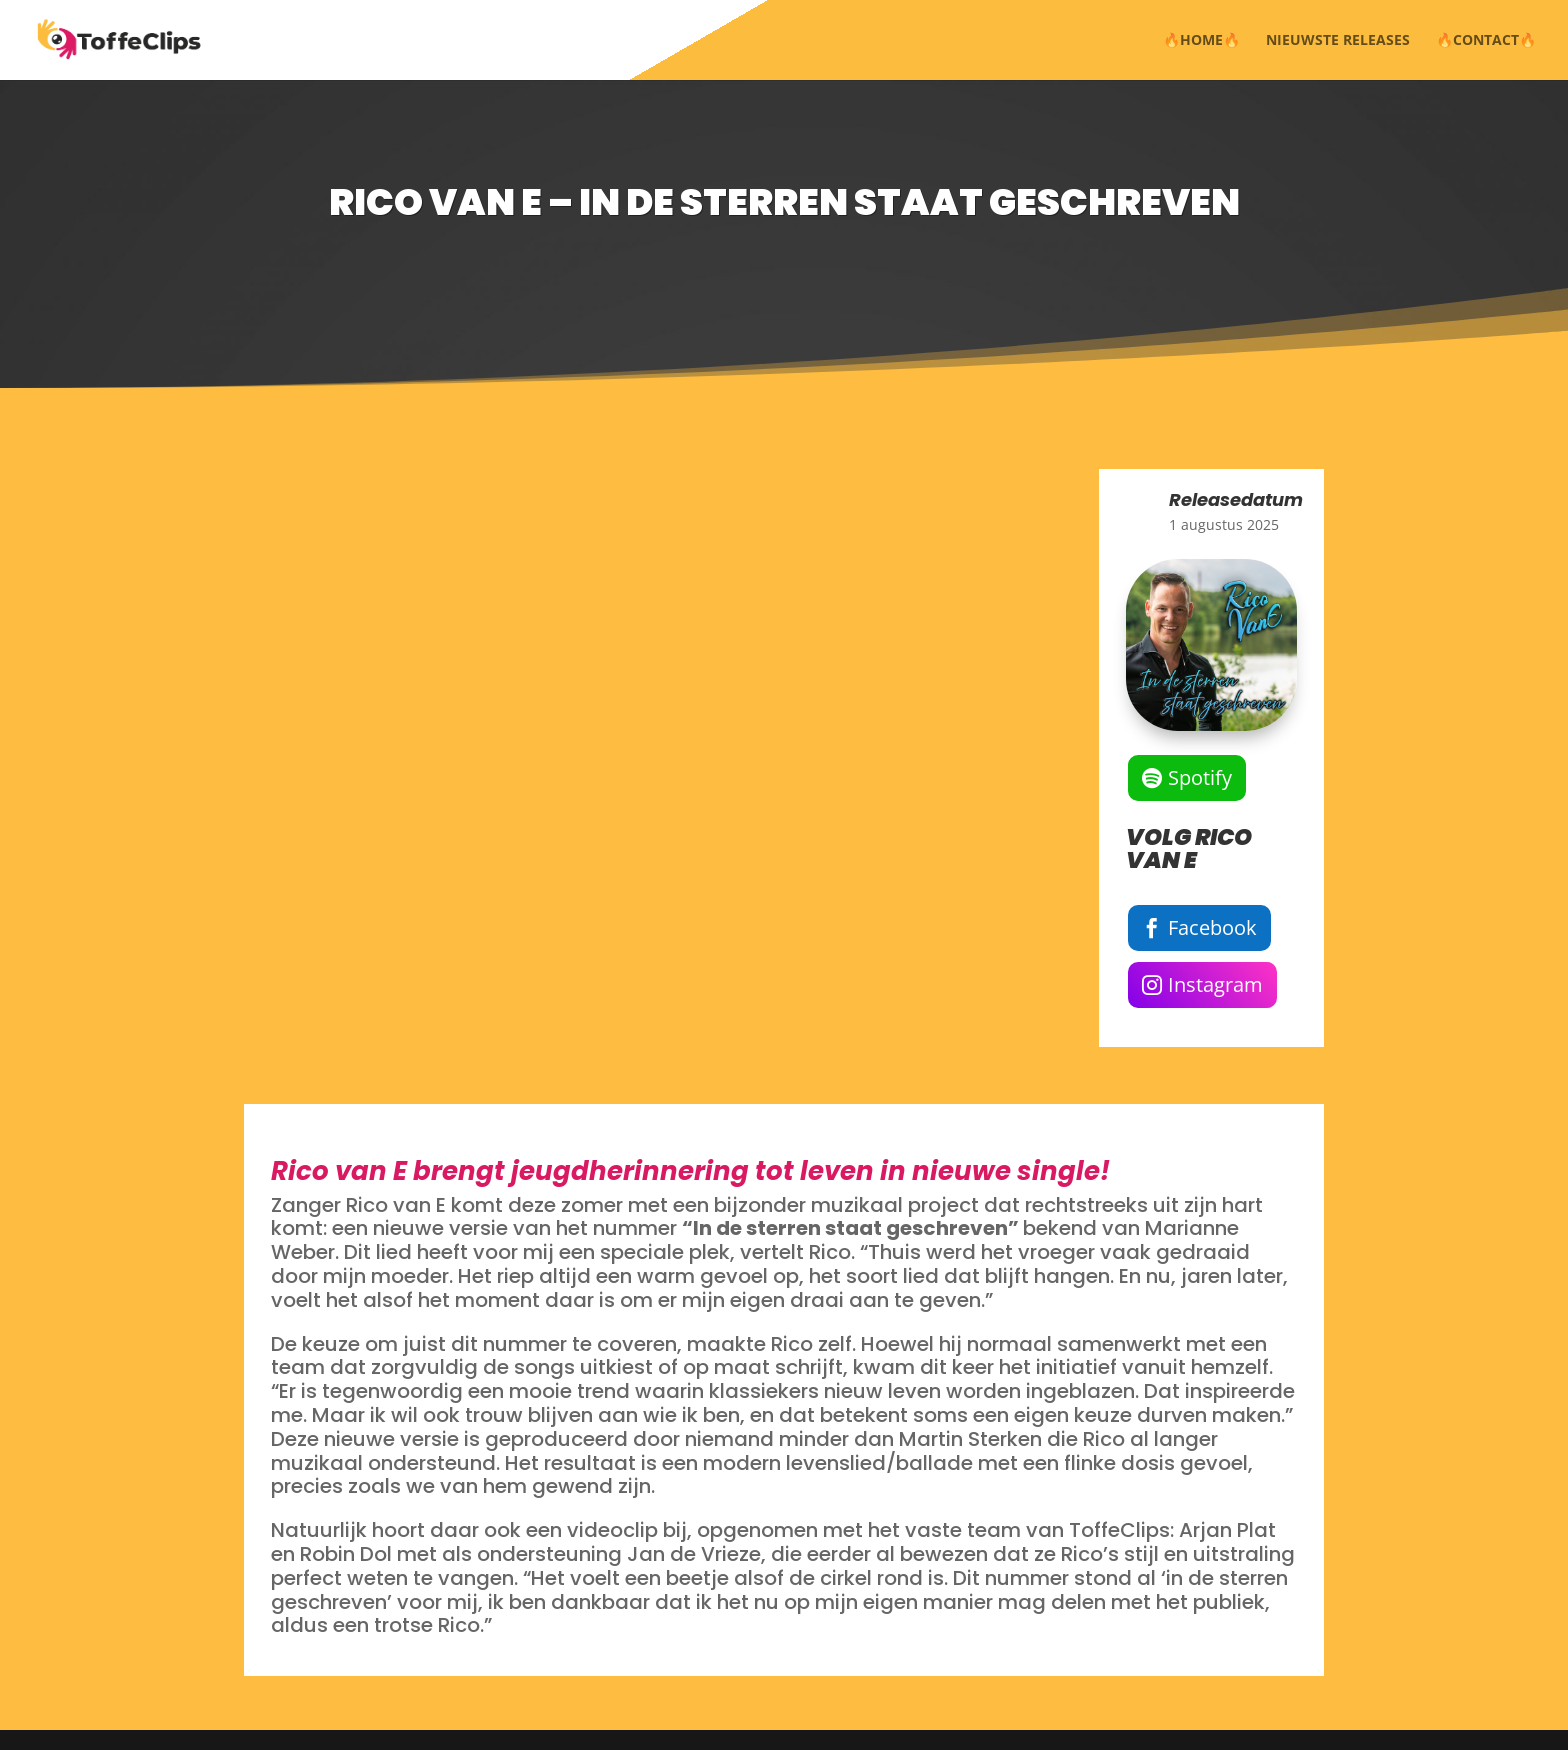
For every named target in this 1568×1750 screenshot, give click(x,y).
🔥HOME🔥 (1201, 41)
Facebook (1212, 927)
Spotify (1200, 777)
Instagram (1215, 984)
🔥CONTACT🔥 (1486, 41)
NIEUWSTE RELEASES (1338, 41)
